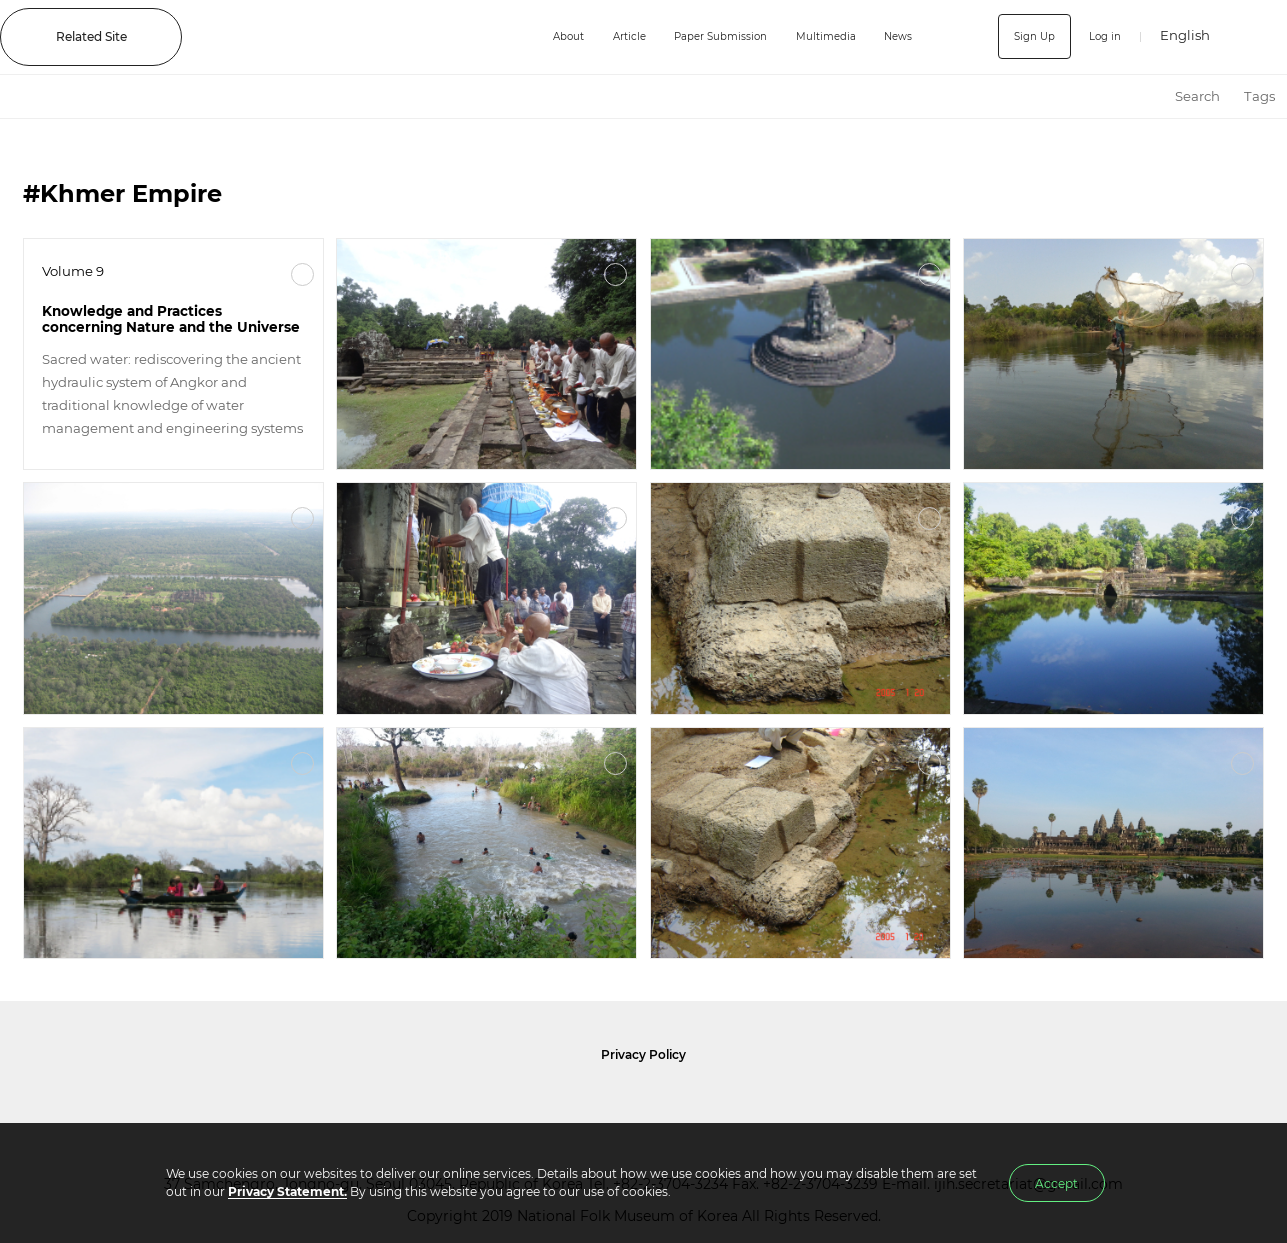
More (302, 274)
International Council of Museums (680, 1104)
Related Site (91, 36)
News (901, 36)
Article (602, 36)
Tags (1259, 96)
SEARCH (1257, 36)
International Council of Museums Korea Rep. (855, 1104)
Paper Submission (704, 36)
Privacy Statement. (287, 1191)
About (535, 36)
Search (1197, 96)
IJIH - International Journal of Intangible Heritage (348, 37)
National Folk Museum (469, 1104)
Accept (1056, 1183)
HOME (1145, 96)
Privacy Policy (643, 1054)
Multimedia (822, 36)
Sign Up (1025, 36)
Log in (1101, 36)
